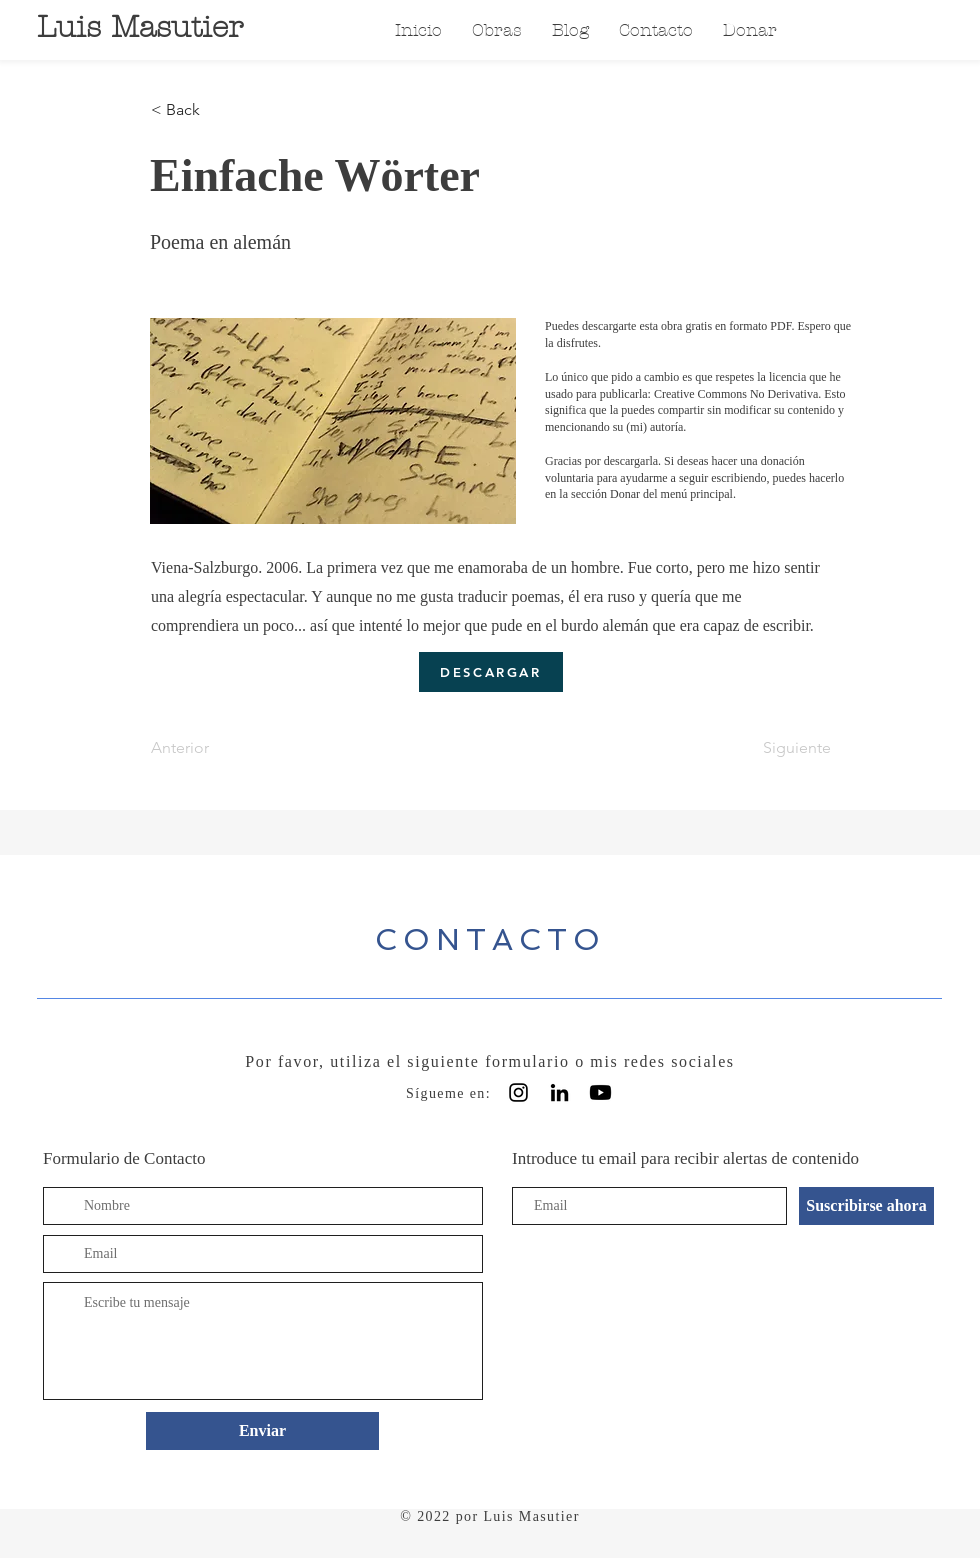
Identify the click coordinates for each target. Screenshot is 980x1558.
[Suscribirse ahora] (866, 1206)
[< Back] (217, 110)
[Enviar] (262, 1431)
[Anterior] (217, 748)
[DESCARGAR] (491, 672)
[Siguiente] (781, 748)
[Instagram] (518, 1092)
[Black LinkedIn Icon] (559, 1092)
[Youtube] (600, 1092)
